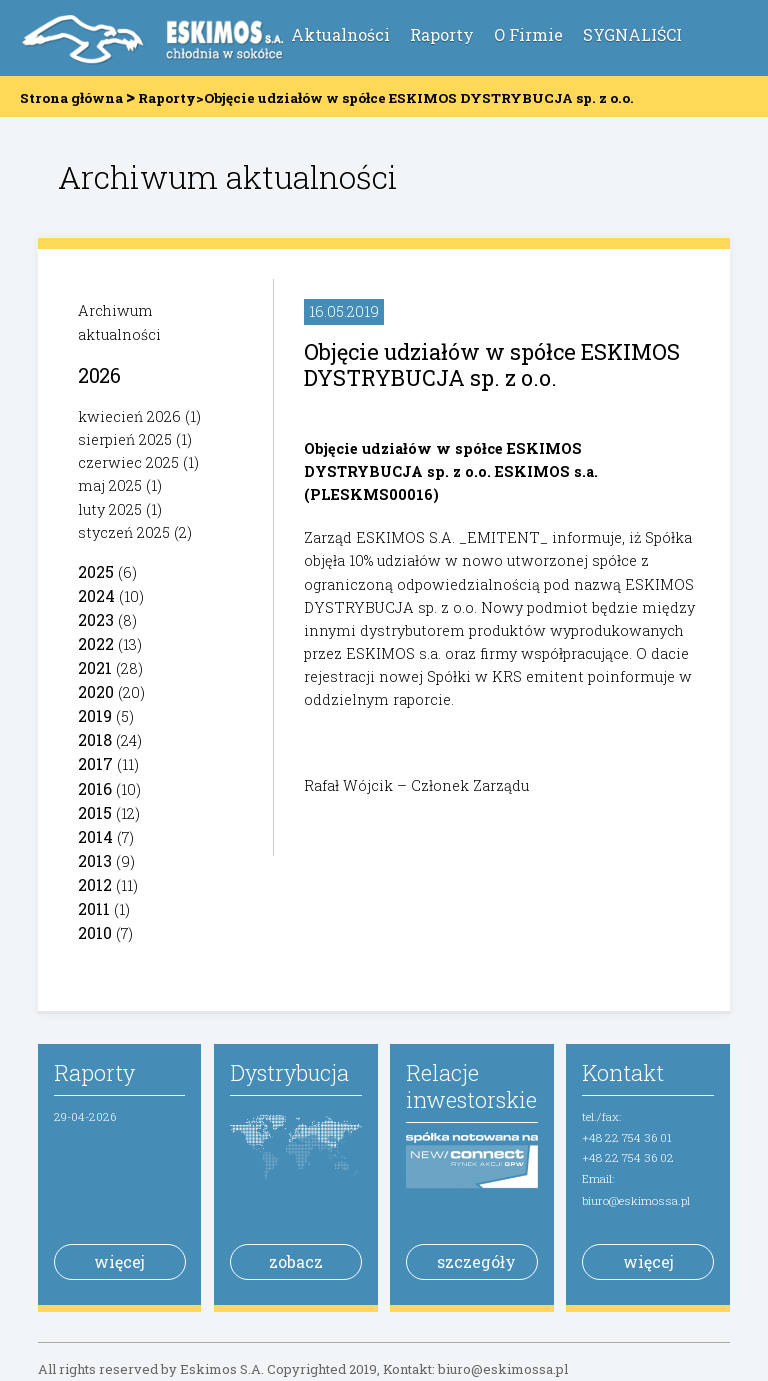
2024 (96, 595)
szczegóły (476, 1261)
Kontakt (623, 1072)
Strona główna (71, 98)
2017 (95, 763)
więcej (119, 1261)
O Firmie (528, 34)
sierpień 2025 (125, 439)
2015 (95, 812)
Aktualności (340, 34)
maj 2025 (110, 485)
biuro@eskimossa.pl (636, 1200)
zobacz (296, 1261)
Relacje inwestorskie (471, 1085)
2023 (96, 619)
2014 (95, 836)
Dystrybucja (289, 1072)
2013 (95, 860)
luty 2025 (110, 509)
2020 (96, 691)
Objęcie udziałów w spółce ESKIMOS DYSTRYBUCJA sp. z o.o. (492, 364)
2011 (94, 908)
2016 (95, 788)
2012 (95, 884)
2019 (95, 715)
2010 (95, 932)
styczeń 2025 (124, 532)
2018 (95, 739)
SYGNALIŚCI (632, 34)
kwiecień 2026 (129, 416)
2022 (96, 643)
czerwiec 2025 (128, 462)
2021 (95, 667)
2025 (96, 571)
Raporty (442, 34)
